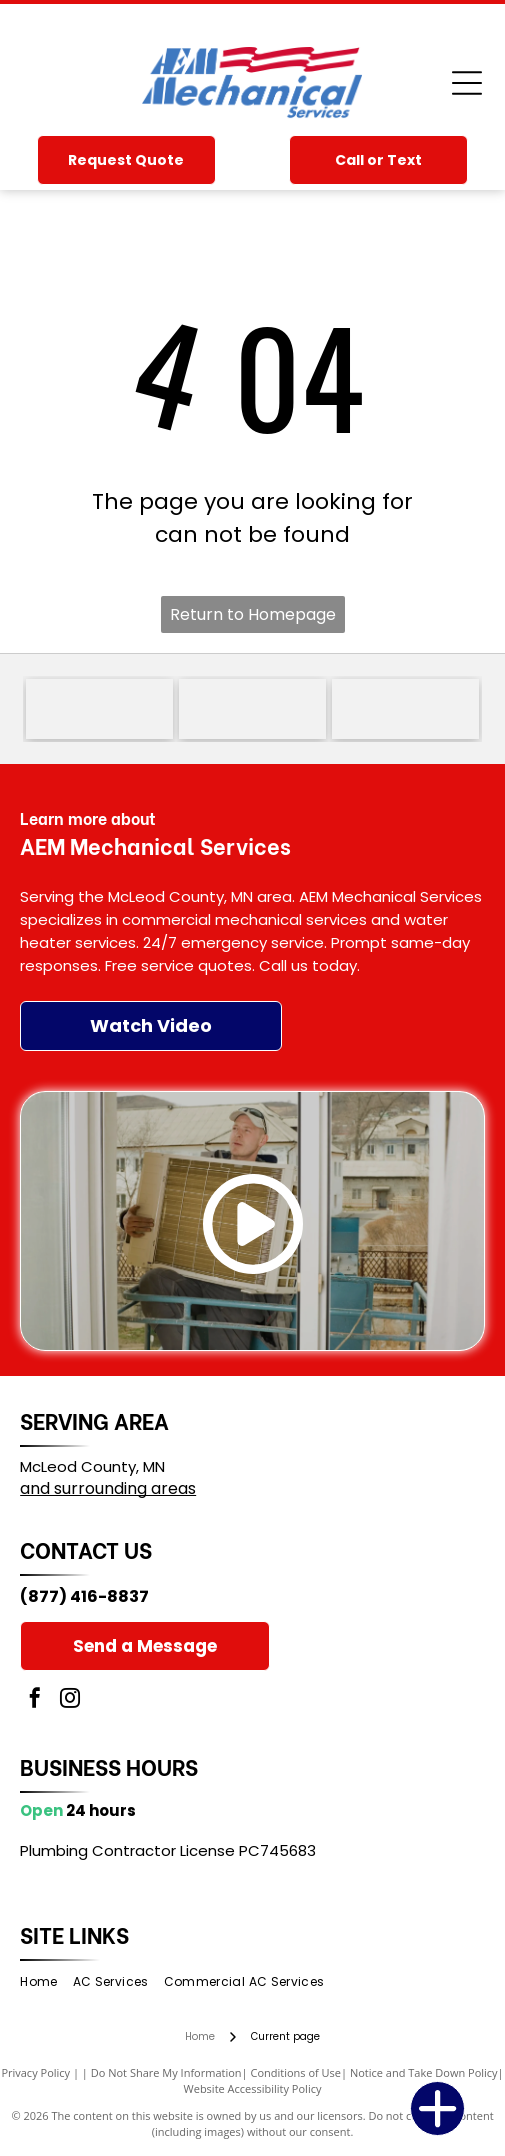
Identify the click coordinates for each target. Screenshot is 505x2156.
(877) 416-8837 (84, 1596)
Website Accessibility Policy (253, 2088)
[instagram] (70, 1700)
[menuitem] (46, 1982)
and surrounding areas (108, 1488)
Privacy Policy (35, 2072)
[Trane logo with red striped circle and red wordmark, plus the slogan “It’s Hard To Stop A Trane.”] (252, 709)
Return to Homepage (253, 614)
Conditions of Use (295, 2072)
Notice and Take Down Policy (424, 2072)
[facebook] (35, 1700)
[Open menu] (467, 83)
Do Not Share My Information (166, 2072)
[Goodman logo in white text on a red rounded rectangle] (99, 709)
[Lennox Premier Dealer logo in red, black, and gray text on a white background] (405, 709)
